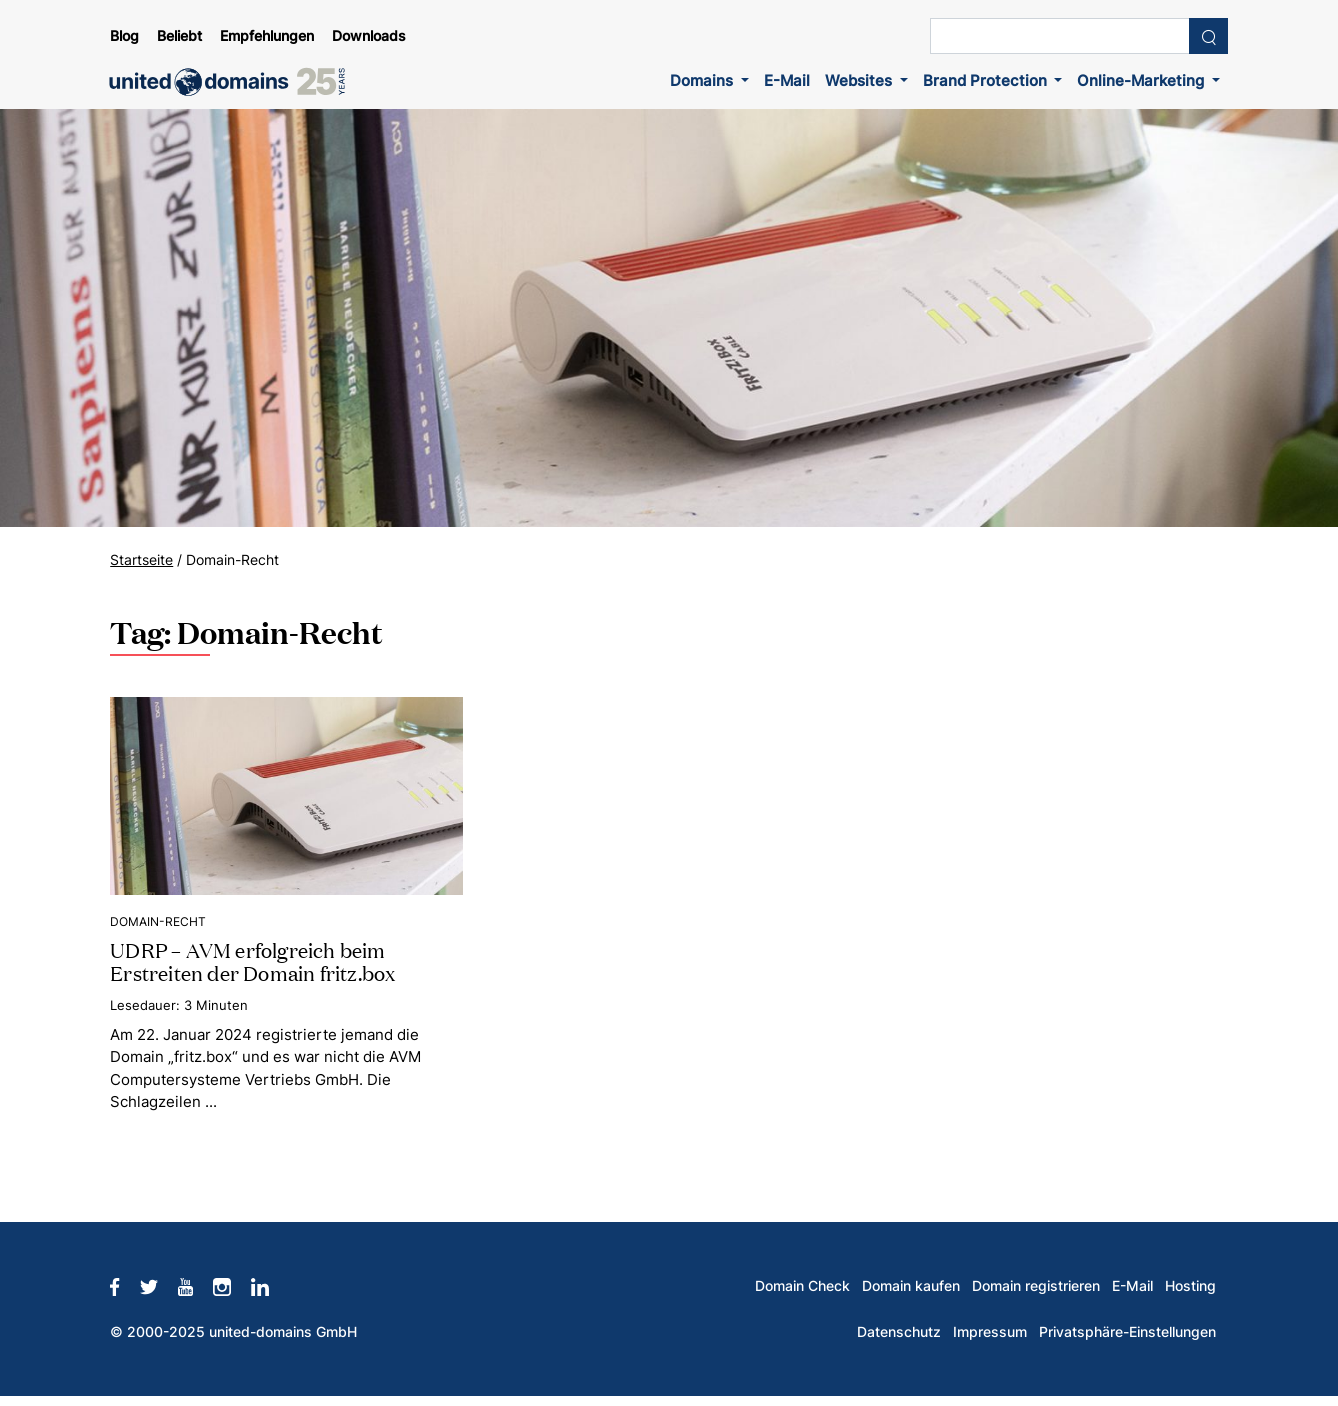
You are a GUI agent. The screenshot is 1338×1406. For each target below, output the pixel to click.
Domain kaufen (911, 1286)
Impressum (990, 1332)
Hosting (1190, 1286)
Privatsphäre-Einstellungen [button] (1127, 1332)
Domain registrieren (1036, 1286)
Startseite (141, 560)
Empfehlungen (267, 36)
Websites (860, 80)
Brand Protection (987, 80)
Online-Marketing (1142, 80)
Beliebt (179, 36)
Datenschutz (899, 1332)
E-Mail (787, 80)
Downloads (369, 36)
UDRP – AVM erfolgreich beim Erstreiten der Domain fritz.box (252, 960)
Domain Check (802, 1286)
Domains (703, 80)
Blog (124, 36)
